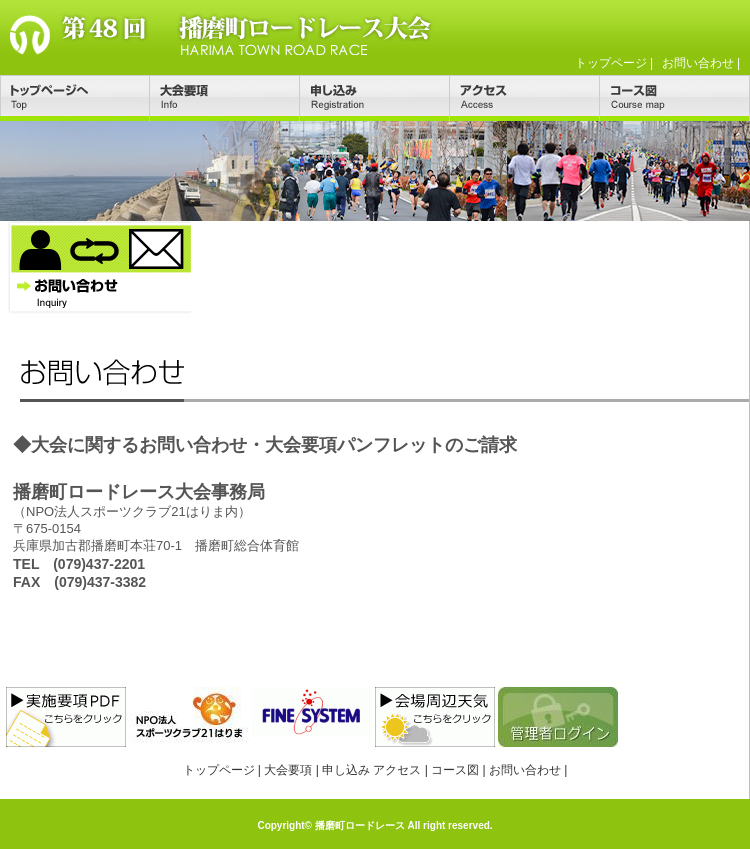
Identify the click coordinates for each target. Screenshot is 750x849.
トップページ (611, 63)
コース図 (675, 98)
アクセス (525, 98)
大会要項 (225, 98)
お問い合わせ (698, 63)
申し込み (375, 98)
